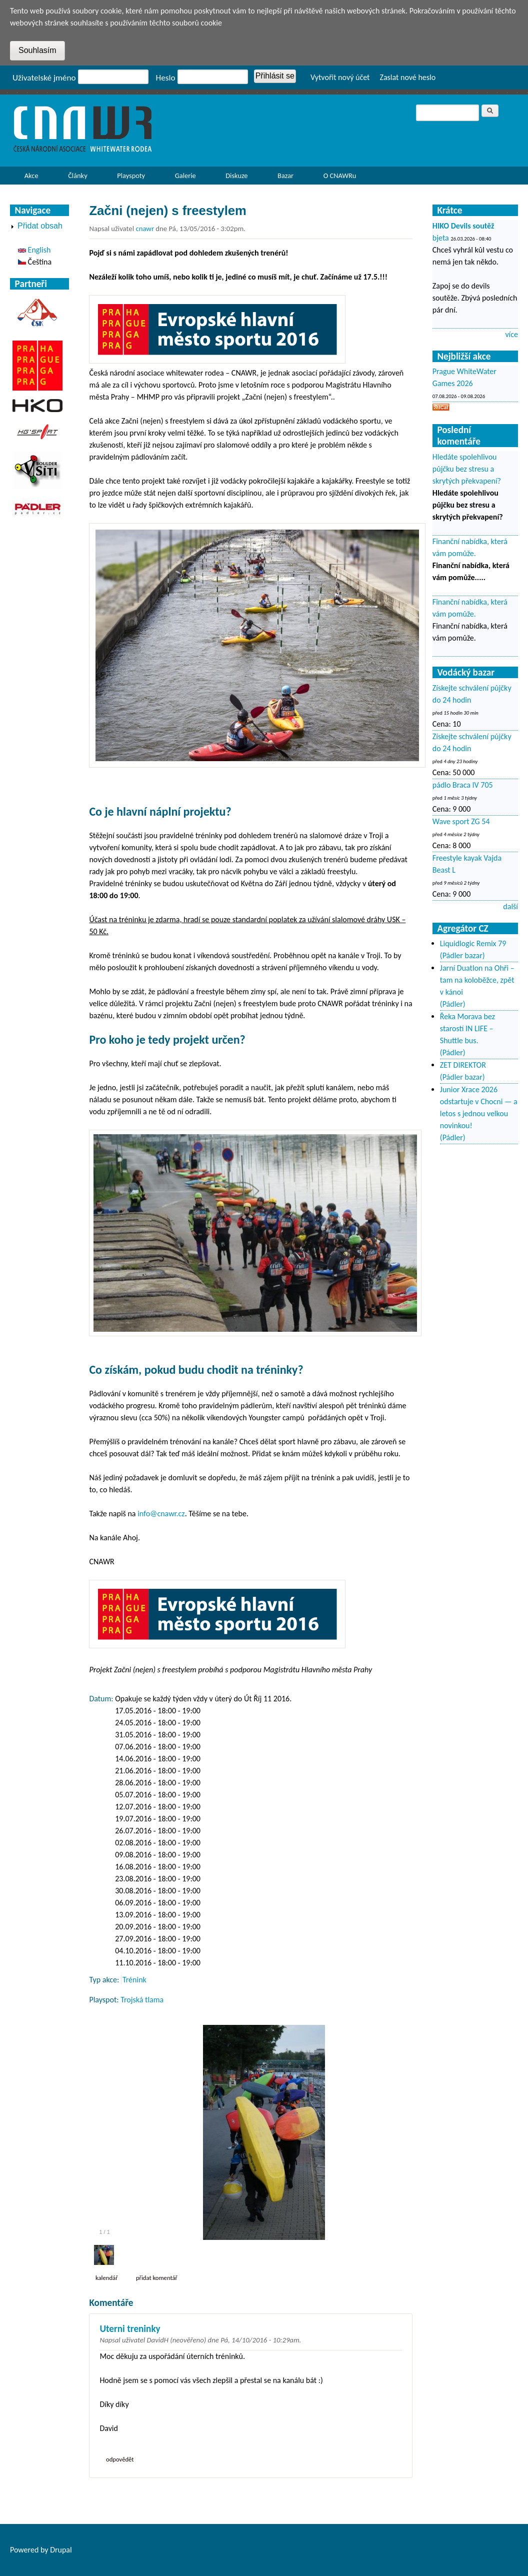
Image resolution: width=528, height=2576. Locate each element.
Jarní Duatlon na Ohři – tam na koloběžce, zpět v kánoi (477, 980)
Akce (29, 178)
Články (75, 178)
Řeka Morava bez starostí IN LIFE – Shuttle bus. (467, 1028)
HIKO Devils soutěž (463, 226)
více (511, 334)
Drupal (61, 2549)
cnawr (145, 228)
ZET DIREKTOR (463, 1065)
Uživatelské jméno (44, 78)
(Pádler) (453, 1004)
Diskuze (237, 175)
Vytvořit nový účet (340, 77)
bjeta (440, 238)
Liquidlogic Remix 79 (473, 943)
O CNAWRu (337, 178)
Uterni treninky (130, 2328)
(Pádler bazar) (462, 955)
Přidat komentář (157, 2277)
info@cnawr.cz (161, 1513)
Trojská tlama (142, 1999)
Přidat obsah (40, 226)
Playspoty (128, 178)
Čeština (35, 262)
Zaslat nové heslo (408, 77)
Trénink (134, 1979)
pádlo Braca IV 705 (462, 785)
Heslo (166, 78)
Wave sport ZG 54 (461, 821)
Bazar (286, 175)
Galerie (185, 175)
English (34, 250)
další (510, 906)
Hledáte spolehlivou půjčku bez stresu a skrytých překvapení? (466, 469)
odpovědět (120, 2459)
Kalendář (107, 2277)
